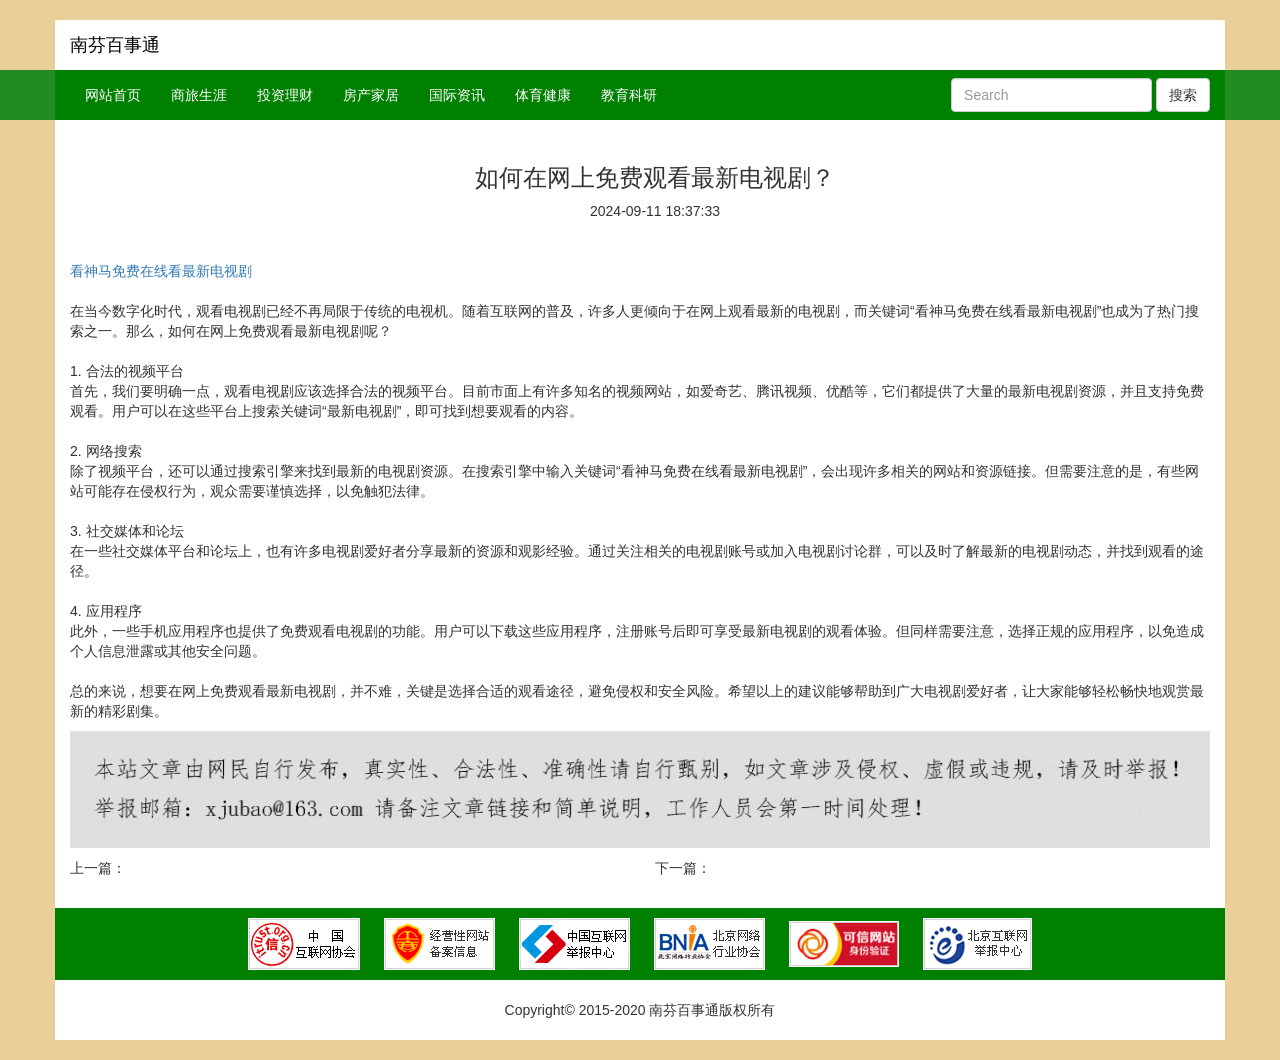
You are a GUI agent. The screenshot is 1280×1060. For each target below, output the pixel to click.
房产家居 (371, 95)
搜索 (1183, 95)
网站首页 (113, 95)
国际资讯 (457, 95)
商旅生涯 (199, 95)
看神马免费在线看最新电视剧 (161, 271)
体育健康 (543, 95)
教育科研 (629, 95)
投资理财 (285, 95)
